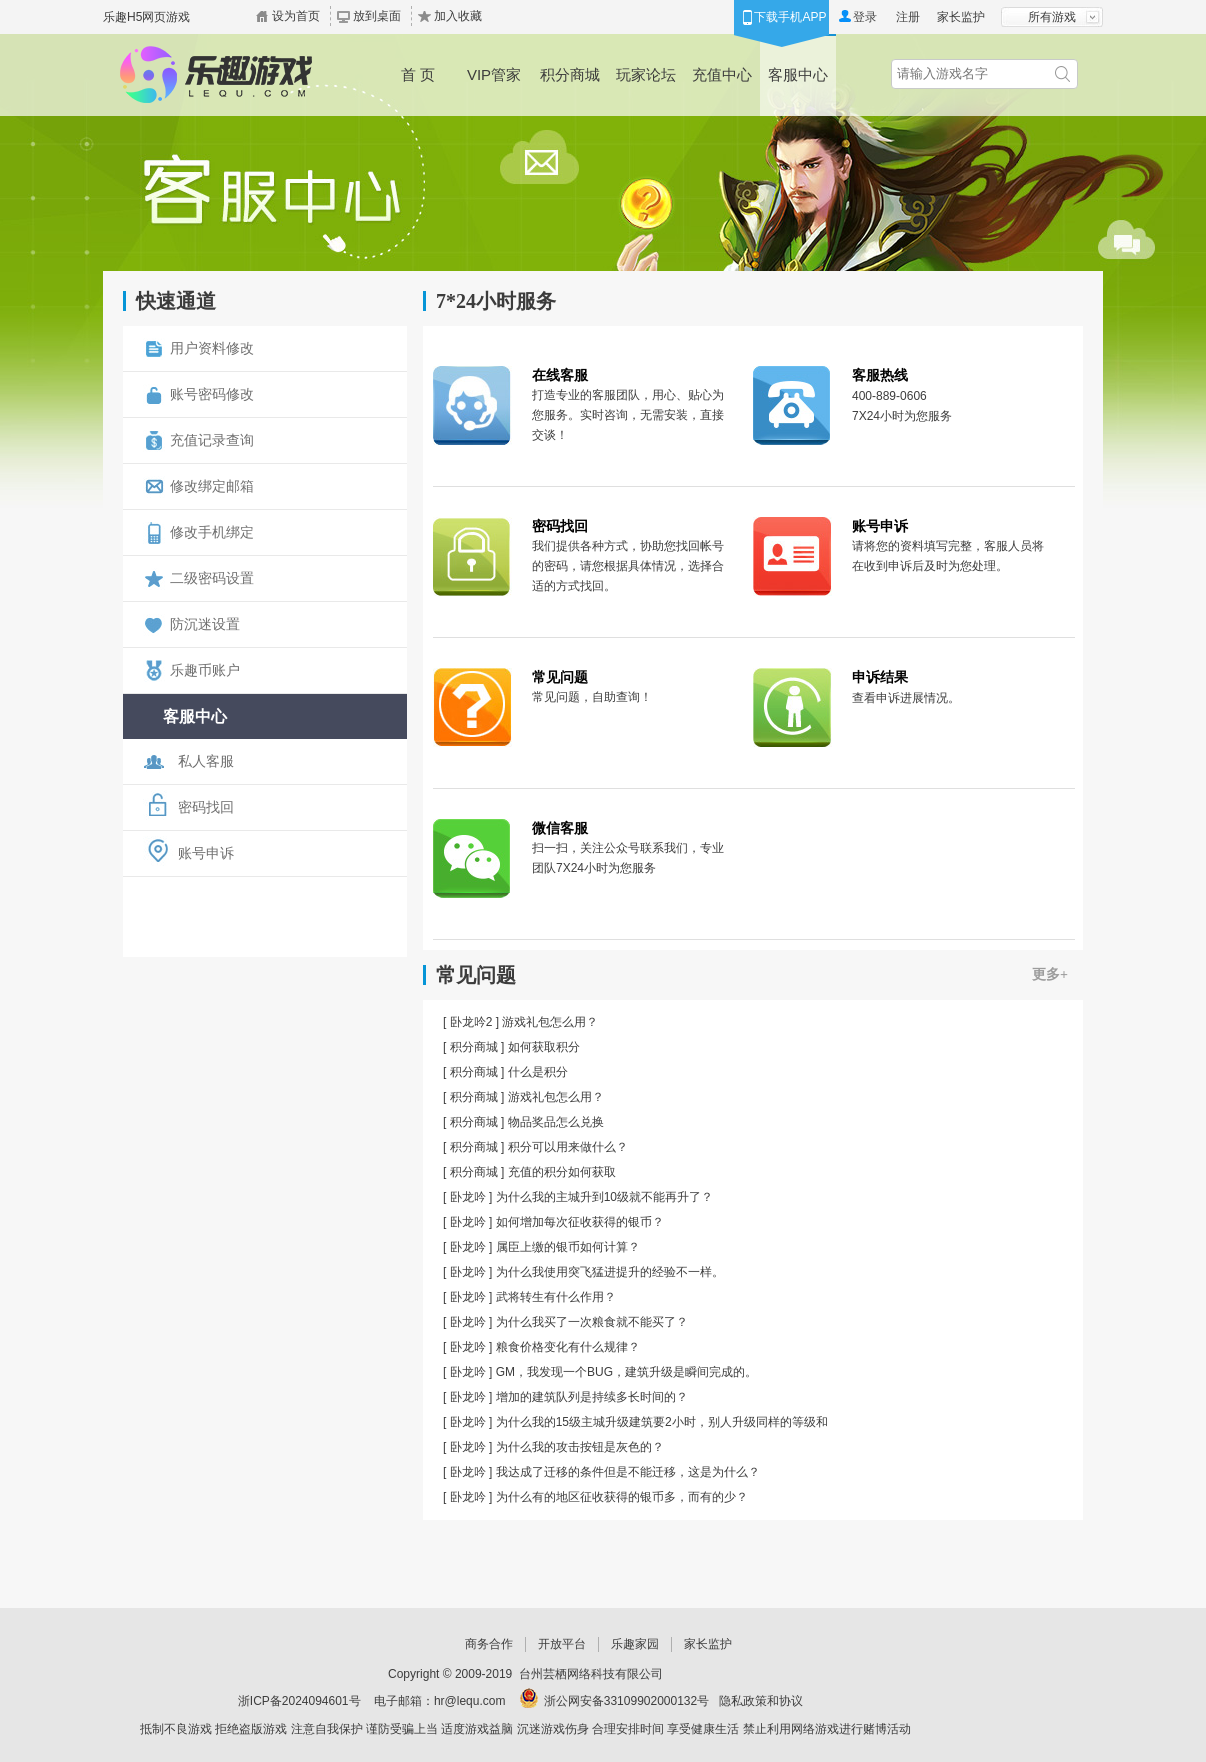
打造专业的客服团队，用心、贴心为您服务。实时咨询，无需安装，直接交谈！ (628, 415)
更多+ (1050, 974)
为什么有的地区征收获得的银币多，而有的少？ (622, 1497)
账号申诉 (880, 526)
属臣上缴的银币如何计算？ (568, 1247)
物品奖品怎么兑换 (556, 1122)
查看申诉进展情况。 (906, 698)
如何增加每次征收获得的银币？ (580, 1222)
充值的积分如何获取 (562, 1172)
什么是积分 (538, 1072)
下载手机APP (790, 17)
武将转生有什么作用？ (556, 1297)
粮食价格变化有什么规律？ (568, 1347)
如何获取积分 (544, 1047)
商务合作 (489, 1644)
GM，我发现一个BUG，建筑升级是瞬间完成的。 (626, 1372)
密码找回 (560, 526)
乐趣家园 (635, 1644)
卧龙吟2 (471, 1022)
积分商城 (474, 1047)
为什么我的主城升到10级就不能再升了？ (604, 1197)
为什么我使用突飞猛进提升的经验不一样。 (610, 1272)
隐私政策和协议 (761, 1701)
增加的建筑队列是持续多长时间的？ (592, 1397)
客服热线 (880, 375)
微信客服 (560, 828)
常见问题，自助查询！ (592, 697)
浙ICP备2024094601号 (299, 1701)
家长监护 (961, 17)
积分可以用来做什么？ (568, 1147)
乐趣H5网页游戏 (146, 17)
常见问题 (560, 677)
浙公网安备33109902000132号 (626, 1701)
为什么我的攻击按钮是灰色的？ (580, 1447)
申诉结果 (880, 677)
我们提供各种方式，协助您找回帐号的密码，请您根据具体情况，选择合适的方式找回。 (628, 566)
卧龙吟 (468, 1197)
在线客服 (560, 375)
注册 (908, 17)
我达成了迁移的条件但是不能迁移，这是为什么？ (628, 1472)
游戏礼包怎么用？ (550, 1022)
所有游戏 (1052, 17)
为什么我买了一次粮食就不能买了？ (592, 1322)
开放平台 (562, 1644)
